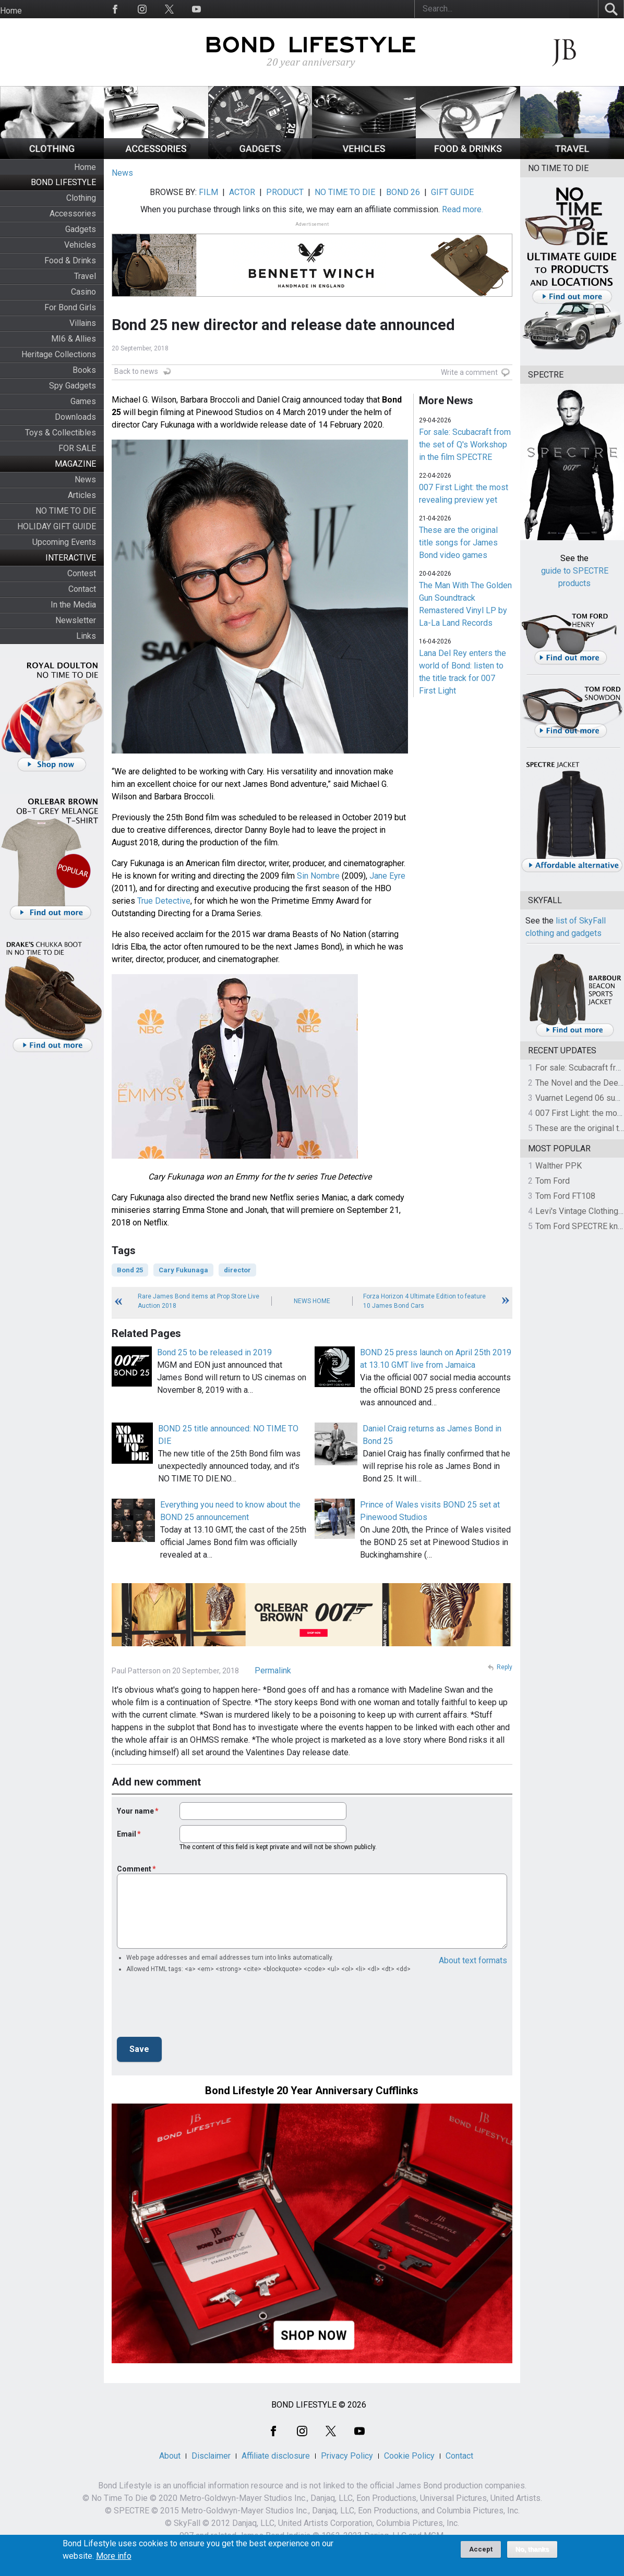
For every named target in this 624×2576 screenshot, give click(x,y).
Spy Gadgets (72, 386)
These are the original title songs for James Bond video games (458, 542)
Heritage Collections (58, 354)
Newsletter (75, 620)
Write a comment (469, 372)
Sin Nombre (318, 876)
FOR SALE (77, 448)
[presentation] (196, 2008)
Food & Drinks (70, 260)
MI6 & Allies (73, 339)
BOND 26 (403, 192)
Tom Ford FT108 (565, 1196)
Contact (82, 589)
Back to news (136, 371)
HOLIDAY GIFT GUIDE (56, 526)
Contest (81, 573)
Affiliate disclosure (276, 2456)
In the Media (73, 605)
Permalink (273, 1670)
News (85, 479)
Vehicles (80, 245)
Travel (85, 276)
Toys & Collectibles (60, 433)
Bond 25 (130, 1270)
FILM (208, 192)
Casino (83, 292)
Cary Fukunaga (183, 1270)
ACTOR (242, 192)
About (170, 2456)
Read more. (462, 209)
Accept (481, 2549)
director (237, 1270)
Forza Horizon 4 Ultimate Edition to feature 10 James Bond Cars (424, 1301)
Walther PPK (558, 1166)
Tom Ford (552, 1181)
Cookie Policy (409, 2456)
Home (11, 11)
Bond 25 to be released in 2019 (214, 1352)
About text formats (473, 1960)
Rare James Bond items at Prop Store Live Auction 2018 (198, 1301)
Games (83, 401)
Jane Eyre (387, 876)
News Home (312, 1301)
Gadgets (80, 229)
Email (126, 1834)
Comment (134, 1869)
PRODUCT (285, 192)
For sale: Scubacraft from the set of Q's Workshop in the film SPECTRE (465, 444)
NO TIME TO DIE (65, 511)
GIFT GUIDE (452, 192)
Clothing (81, 198)
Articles (82, 495)
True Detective (163, 901)
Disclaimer (211, 2456)
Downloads (75, 417)
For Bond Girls (70, 307)
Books (84, 370)
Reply (504, 1667)
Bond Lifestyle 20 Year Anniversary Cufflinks (311, 2090)
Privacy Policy (347, 2456)
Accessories (73, 213)
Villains (82, 323)
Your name (135, 1811)
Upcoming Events (64, 542)
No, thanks (532, 2549)
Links (86, 636)
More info (113, 2556)
